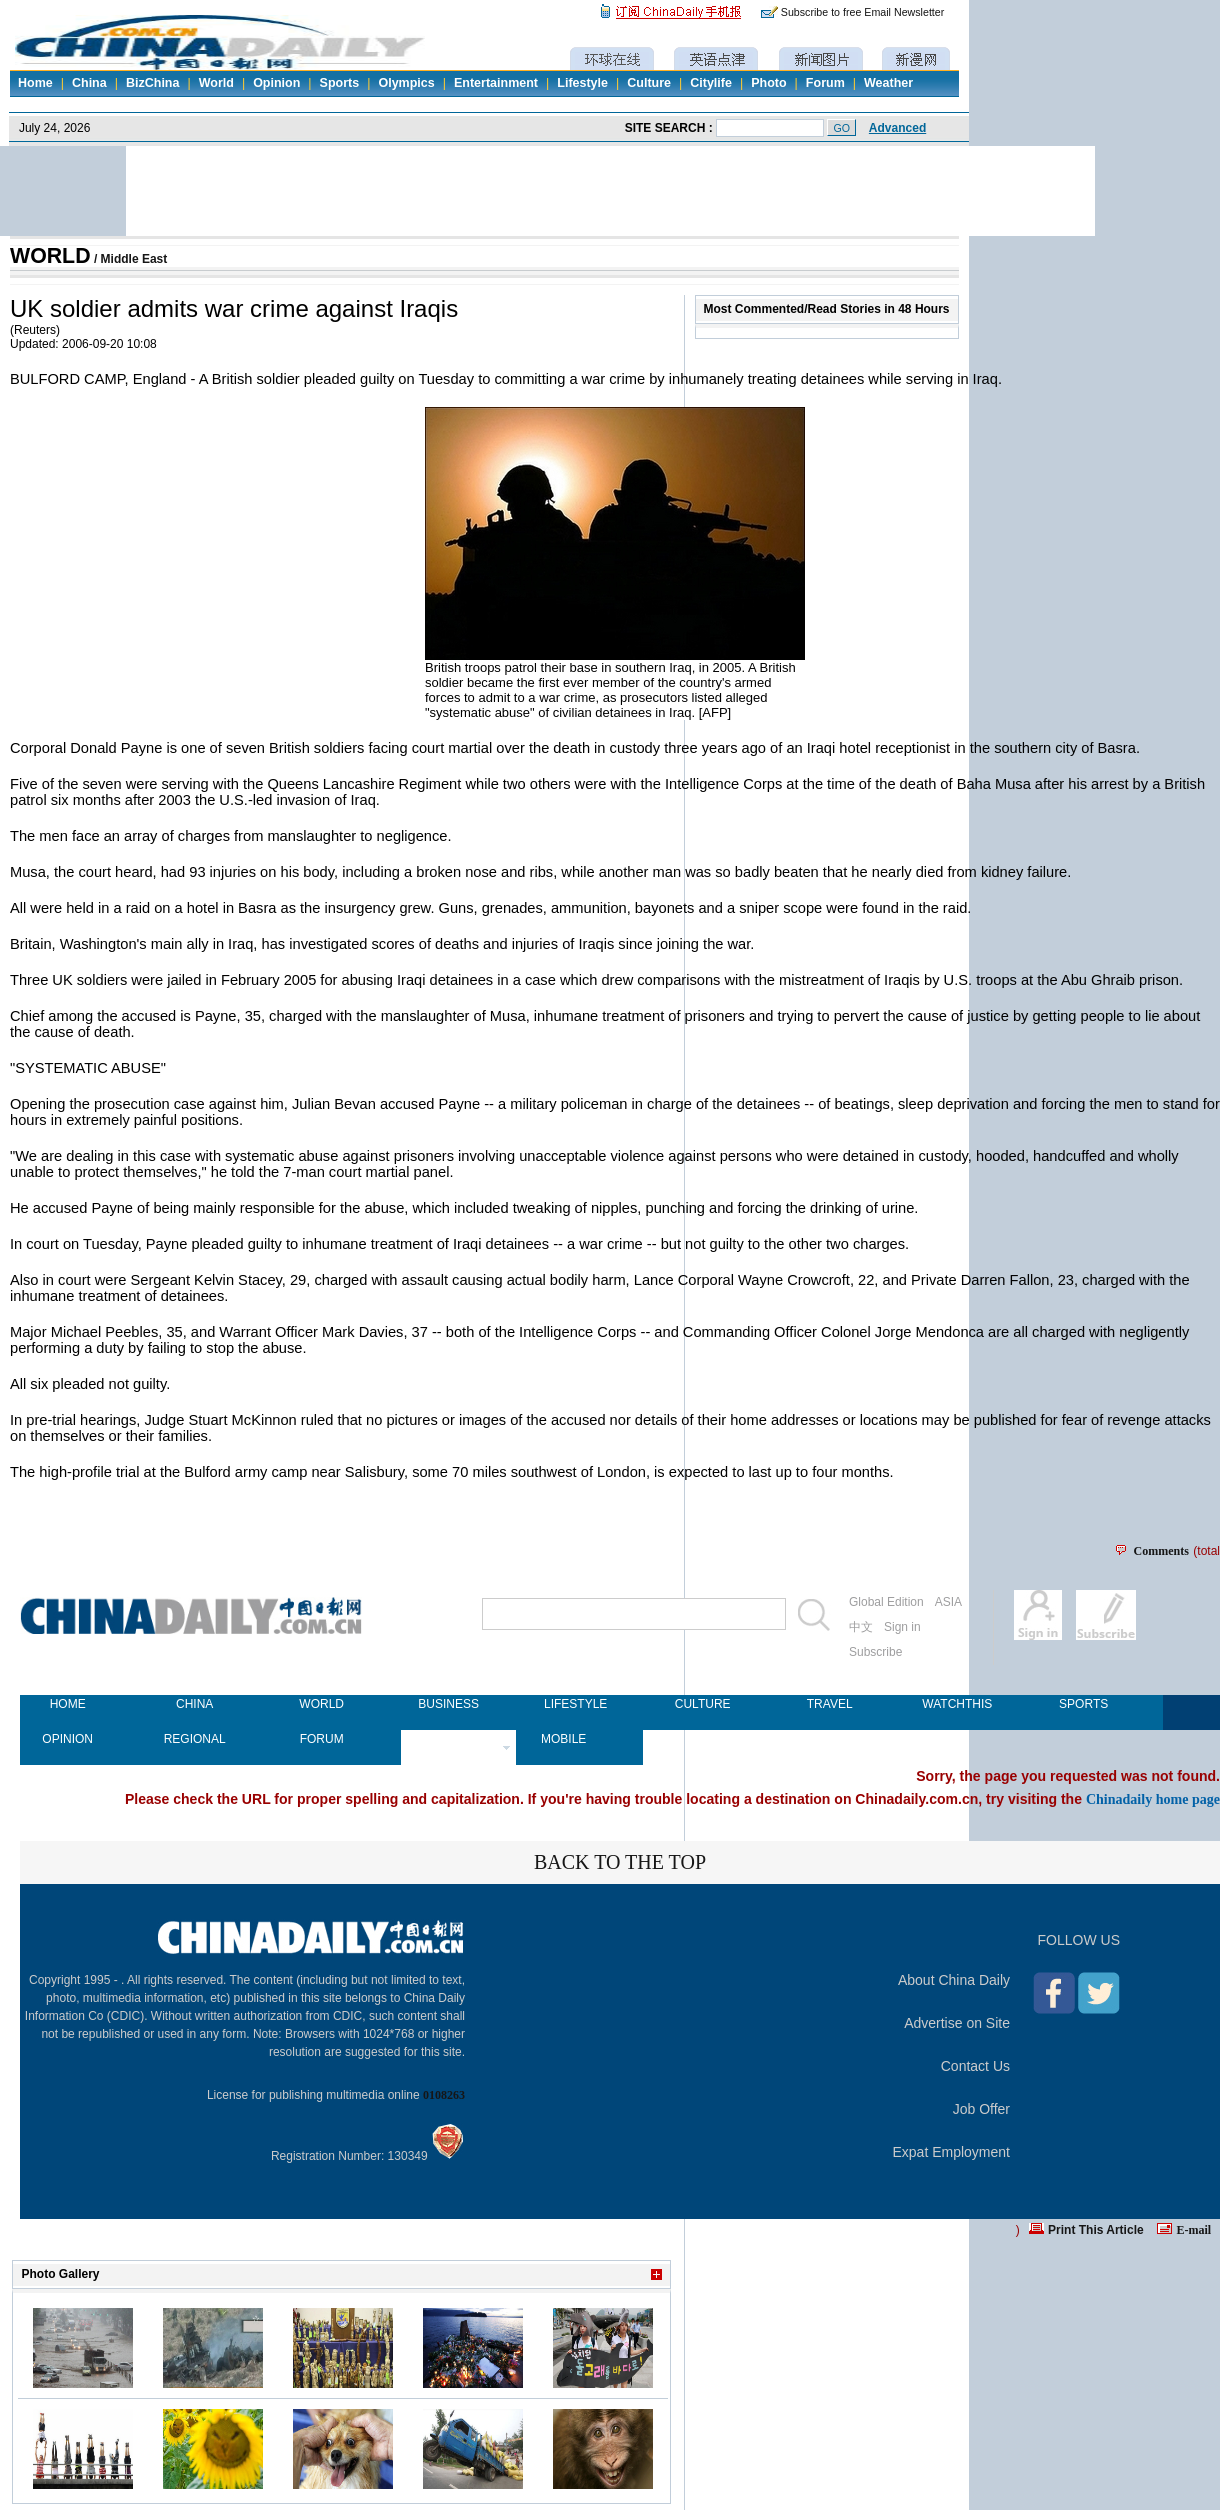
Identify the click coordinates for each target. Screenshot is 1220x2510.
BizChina (152, 83)
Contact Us (975, 2066)
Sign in (902, 1627)
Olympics (406, 83)
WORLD (50, 256)
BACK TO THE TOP (620, 1862)
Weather (888, 83)
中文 (861, 1627)
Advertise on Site (957, 2023)
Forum (825, 83)
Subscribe (875, 1652)
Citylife (711, 83)
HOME (68, 1704)
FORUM (322, 1739)
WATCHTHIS (956, 1704)
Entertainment (496, 83)
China (89, 83)
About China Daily (954, 1980)
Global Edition (886, 1602)
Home (35, 83)
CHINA (194, 1704)
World (216, 83)
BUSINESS (448, 1704)
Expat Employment (952, 2152)
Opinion (276, 83)
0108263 (444, 2095)
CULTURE (703, 1704)
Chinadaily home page (1153, 1799)
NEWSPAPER (448, 1739)
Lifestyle (582, 83)
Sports (340, 83)
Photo (768, 83)
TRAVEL (830, 1704)
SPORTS (1083, 1704)
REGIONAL (195, 1739)
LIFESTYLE (575, 1704)
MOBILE (563, 1739)
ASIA (948, 1602)
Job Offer (981, 2109)
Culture (649, 83)
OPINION (67, 1739)
